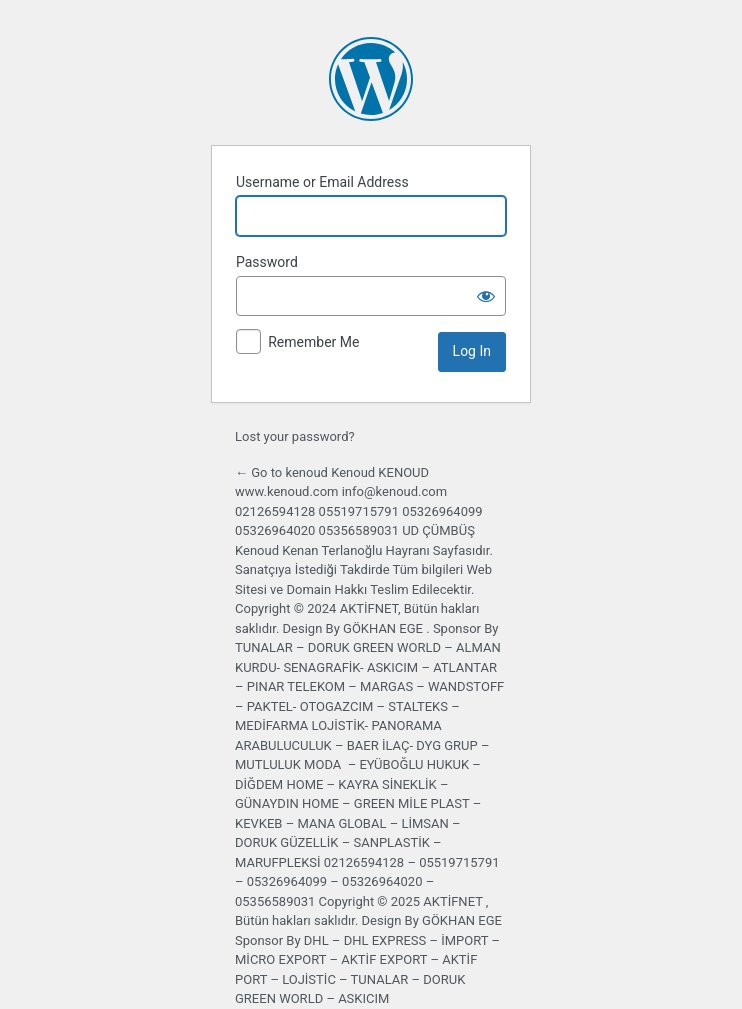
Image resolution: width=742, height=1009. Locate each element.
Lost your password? (295, 436)
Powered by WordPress (371, 79)
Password (267, 262)
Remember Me (313, 342)
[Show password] (486, 296)
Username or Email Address (322, 182)
